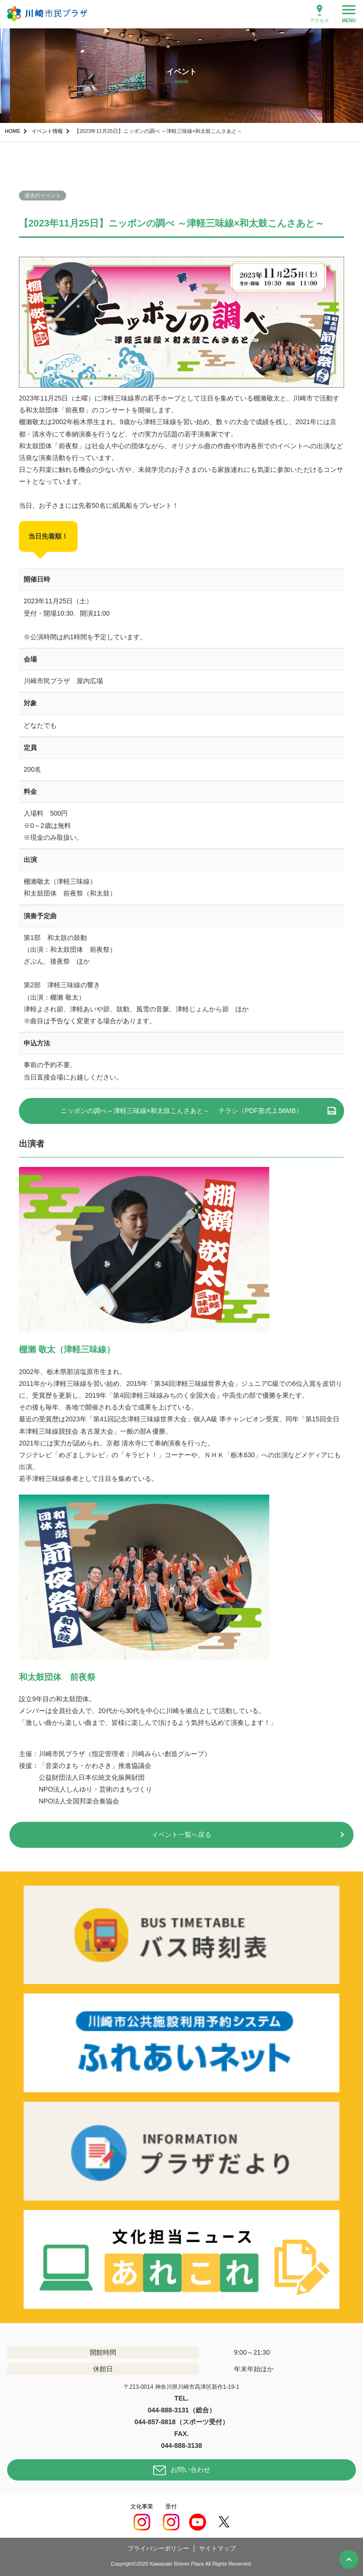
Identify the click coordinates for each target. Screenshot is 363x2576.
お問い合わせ (190, 2469)
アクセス (319, 20)
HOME (12, 131)
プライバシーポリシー (158, 2548)
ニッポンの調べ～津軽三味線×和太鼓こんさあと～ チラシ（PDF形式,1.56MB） (181, 1110)
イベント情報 (47, 131)
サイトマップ (217, 2548)
